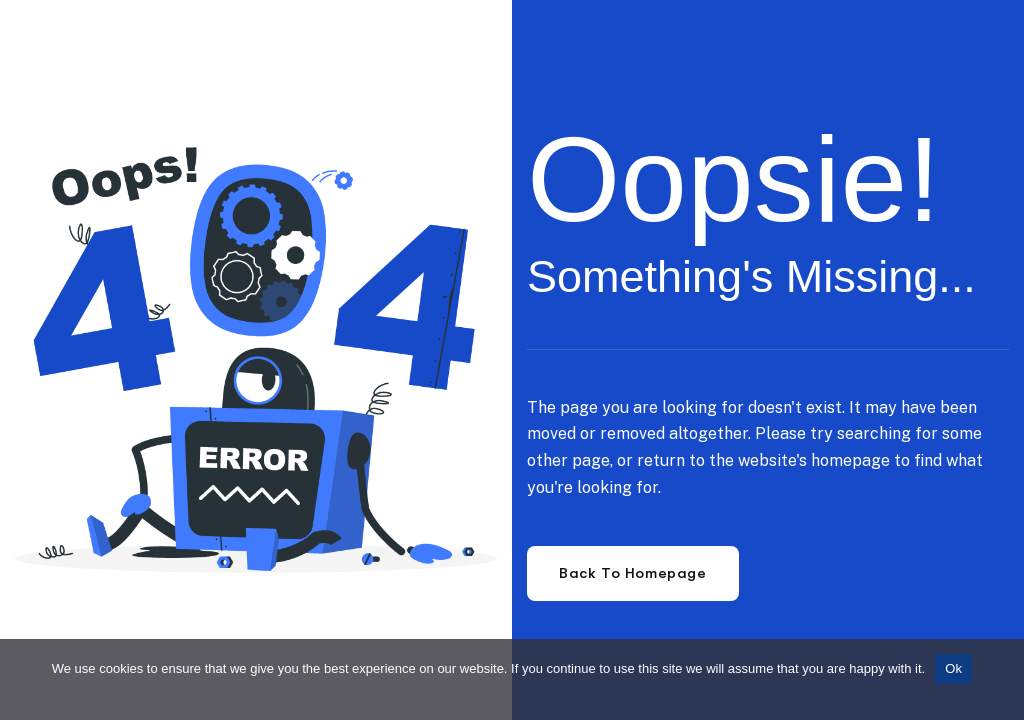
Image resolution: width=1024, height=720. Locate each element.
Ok (953, 668)
